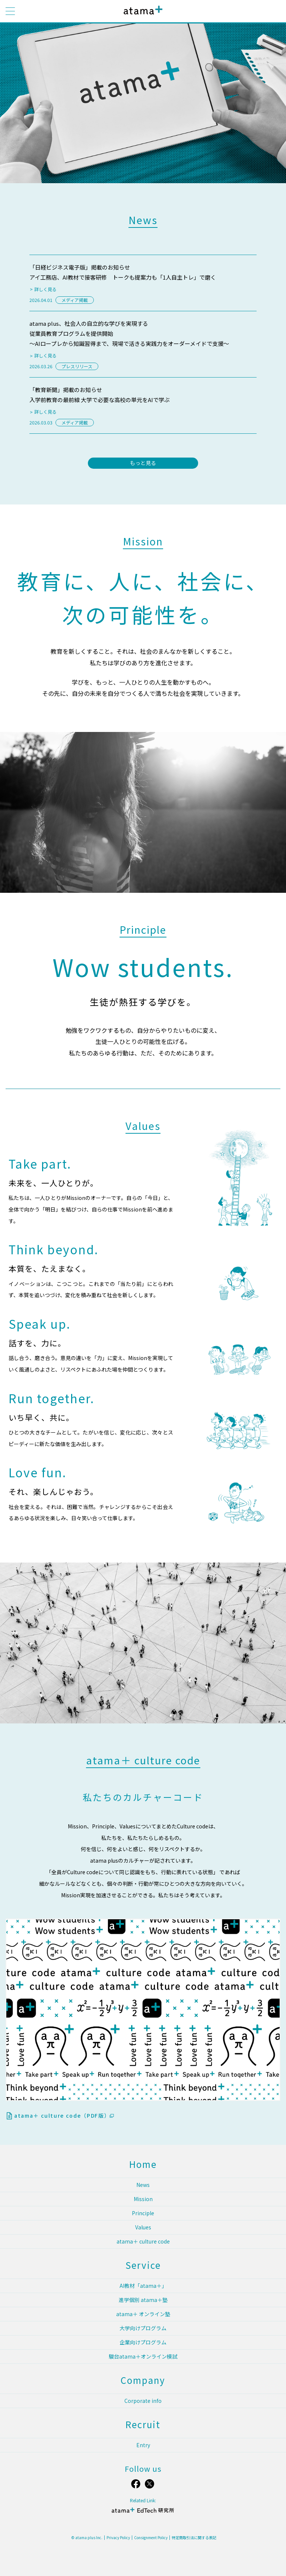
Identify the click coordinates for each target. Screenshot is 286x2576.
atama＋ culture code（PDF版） (63, 2115)
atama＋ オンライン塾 (143, 2314)
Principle (143, 2213)
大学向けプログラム (143, 2328)
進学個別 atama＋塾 (143, 2299)
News (143, 2184)
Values (143, 2227)
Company (143, 2379)
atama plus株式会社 (141, 15)
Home (143, 2164)
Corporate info (143, 2400)
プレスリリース (76, 366)
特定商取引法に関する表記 (194, 2537)
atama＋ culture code (143, 2241)
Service (143, 2264)
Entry (143, 2445)
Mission (143, 2199)
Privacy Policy (118, 2537)
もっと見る (143, 463)
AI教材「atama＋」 (143, 2285)
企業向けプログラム (143, 2342)
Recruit (143, 2424)
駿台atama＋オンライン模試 (143, 2356)
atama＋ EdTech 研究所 (143, 2513)
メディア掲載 (74, 300)
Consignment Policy (151, 2537)
